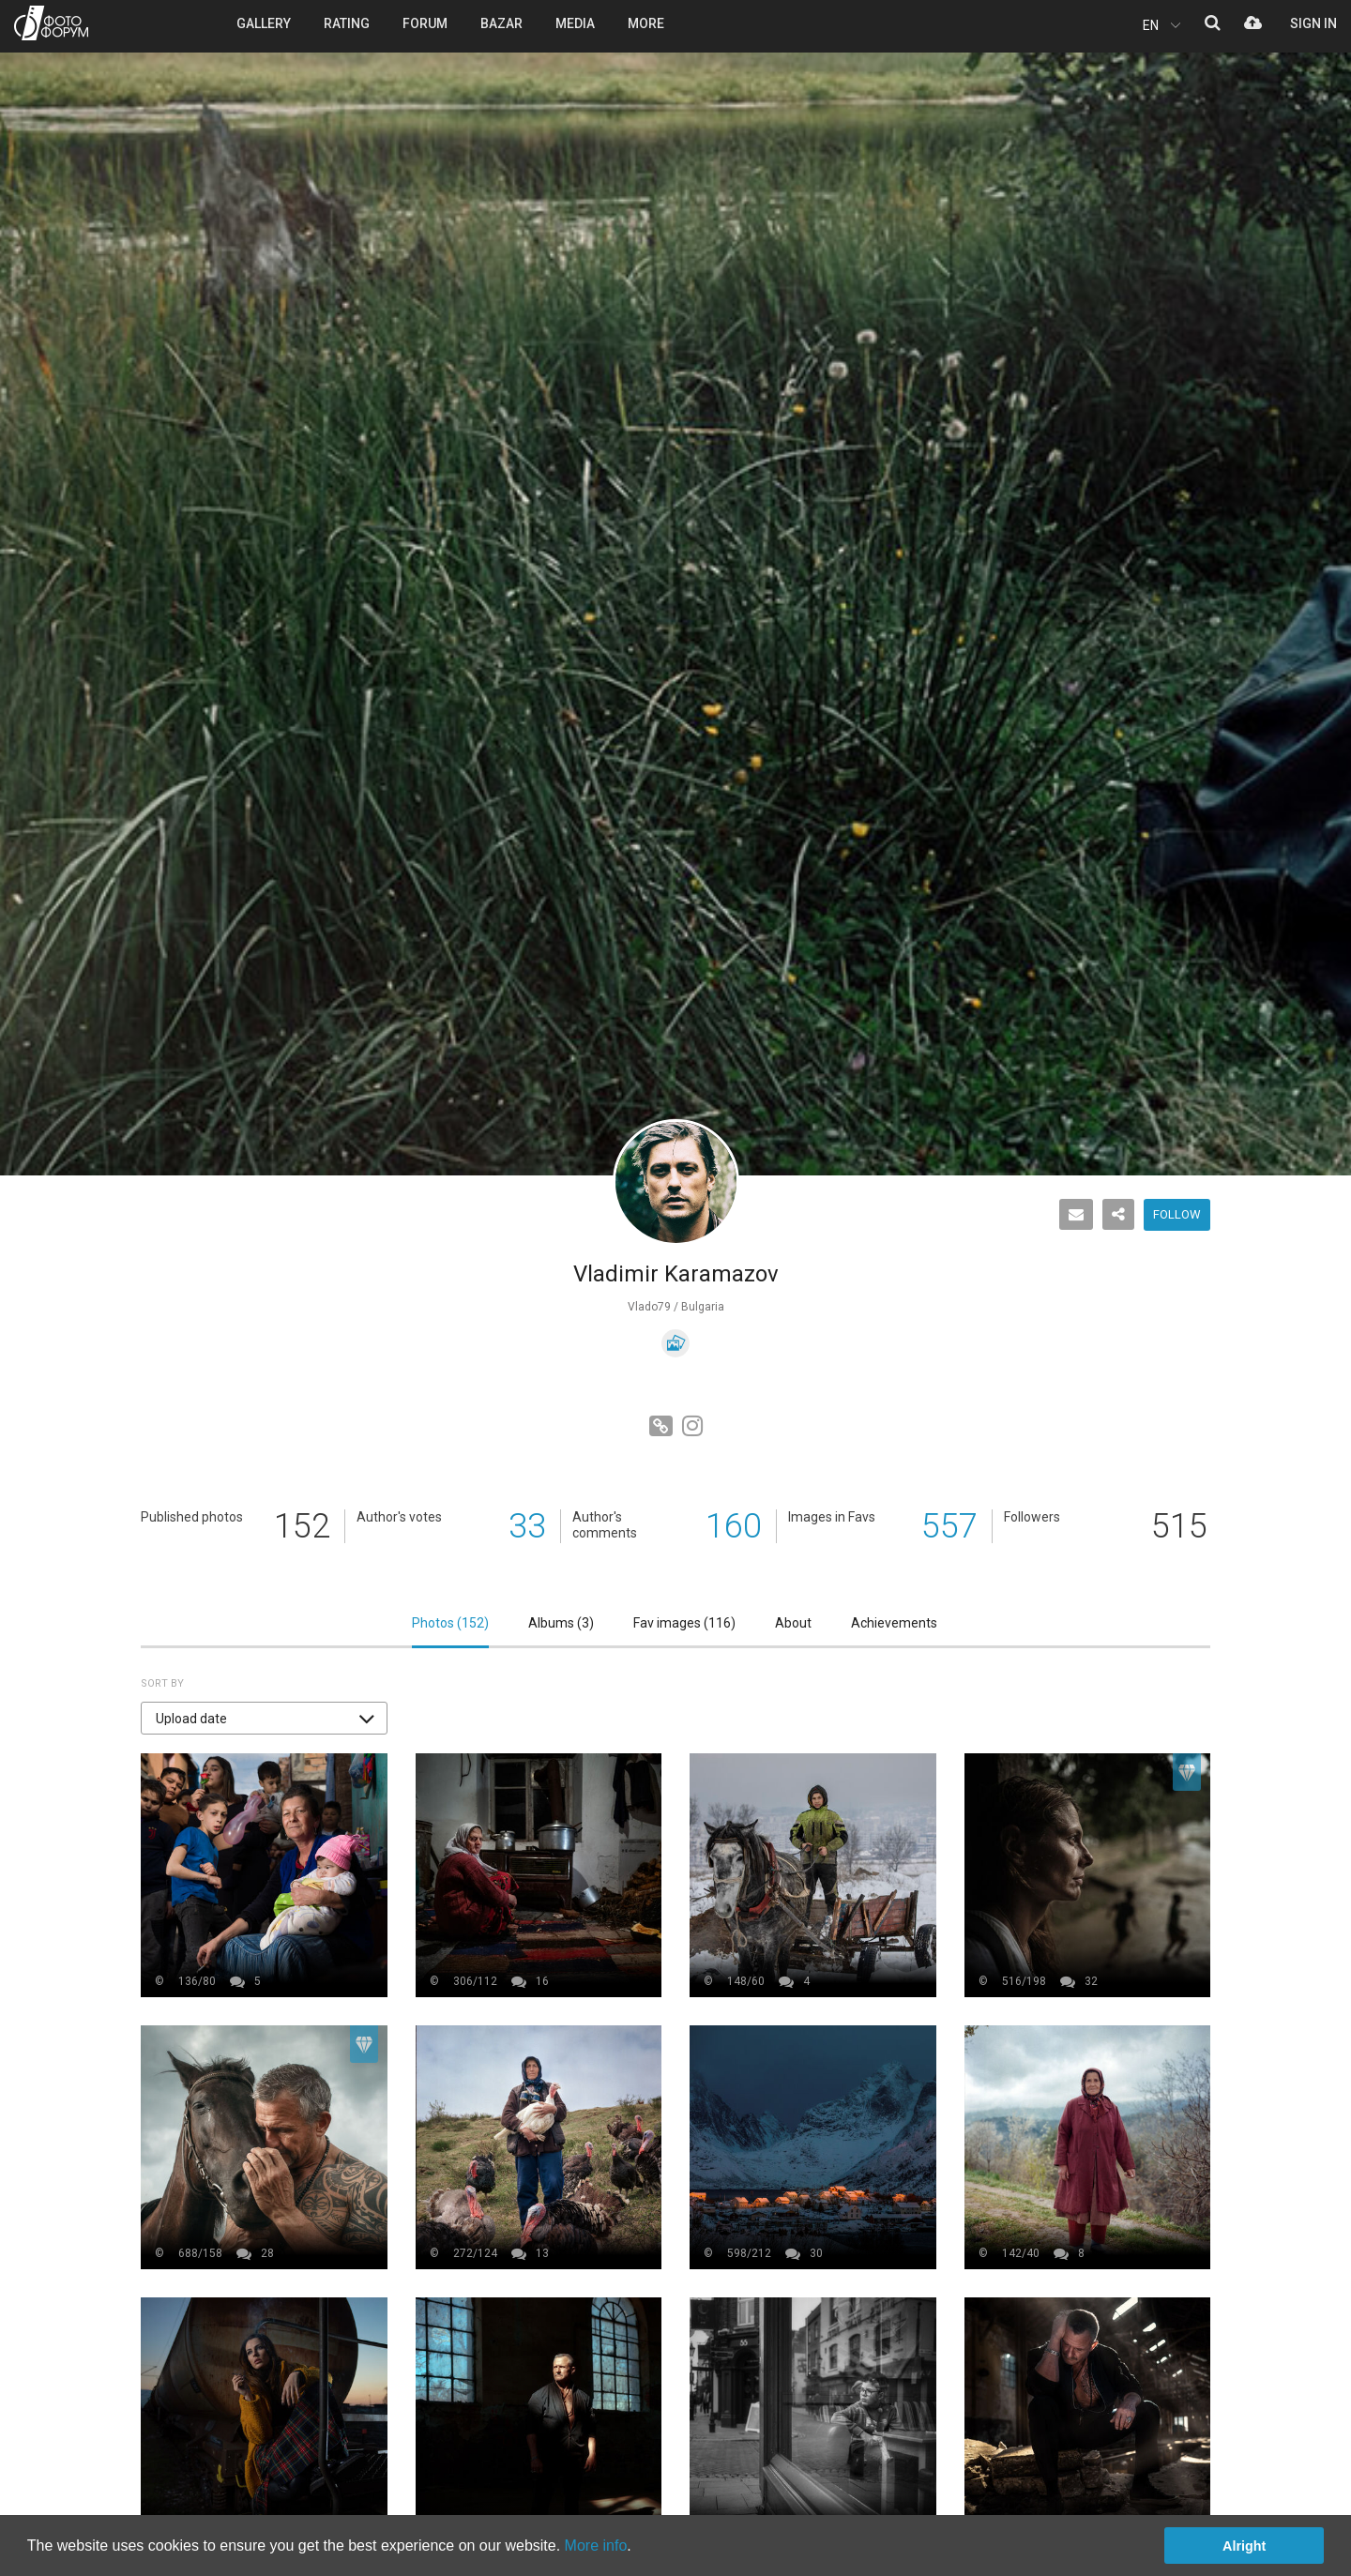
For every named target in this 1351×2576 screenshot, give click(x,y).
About (793, 1622)
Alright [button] (1244, 2545)
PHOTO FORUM (51, 23)
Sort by (162, 1683)
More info (596, 2545)
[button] (264, 1718)
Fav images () (684, 1622)
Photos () (450, 1622)
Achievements (894, 1622)
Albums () (561, 1622)
